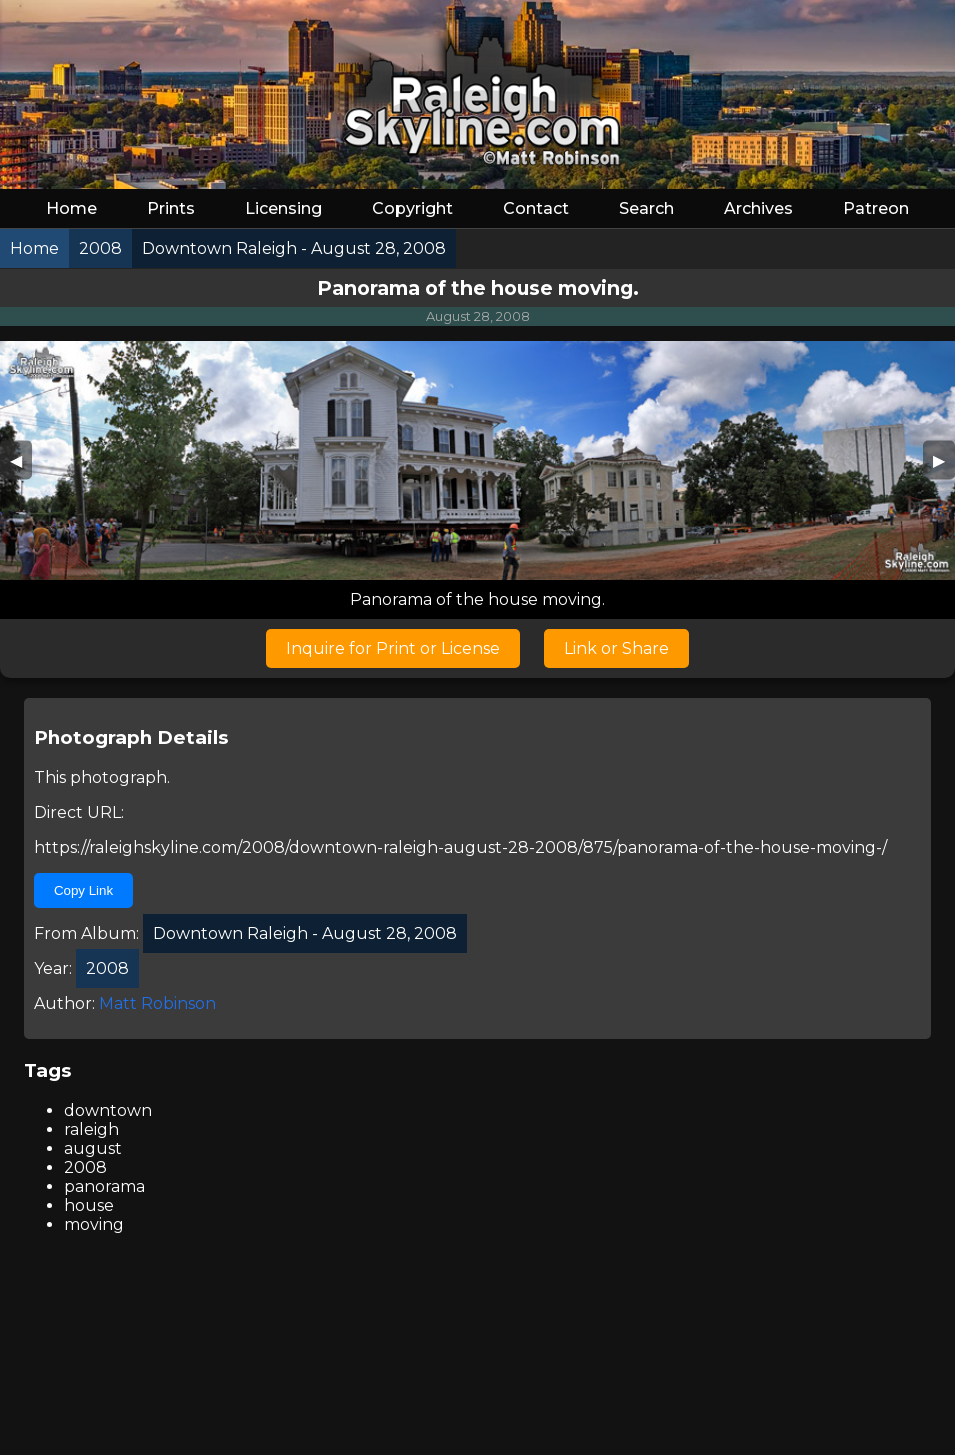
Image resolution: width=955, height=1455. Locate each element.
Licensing (283, 208)
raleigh (91, 1129)
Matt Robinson (157, 1003)
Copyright (412, 208)
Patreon (876, 208)
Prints (171, 208)
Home (71, 208)
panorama (104, 1186)
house (89, 1205)
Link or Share (616, 648)
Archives (758, 208)
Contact (536, 208)
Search (646, 208)
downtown (108, 1110)
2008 (85, 1167)
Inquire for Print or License (393, 648)
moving (94, 1224)
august (93, 1148)
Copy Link (83, 890)
